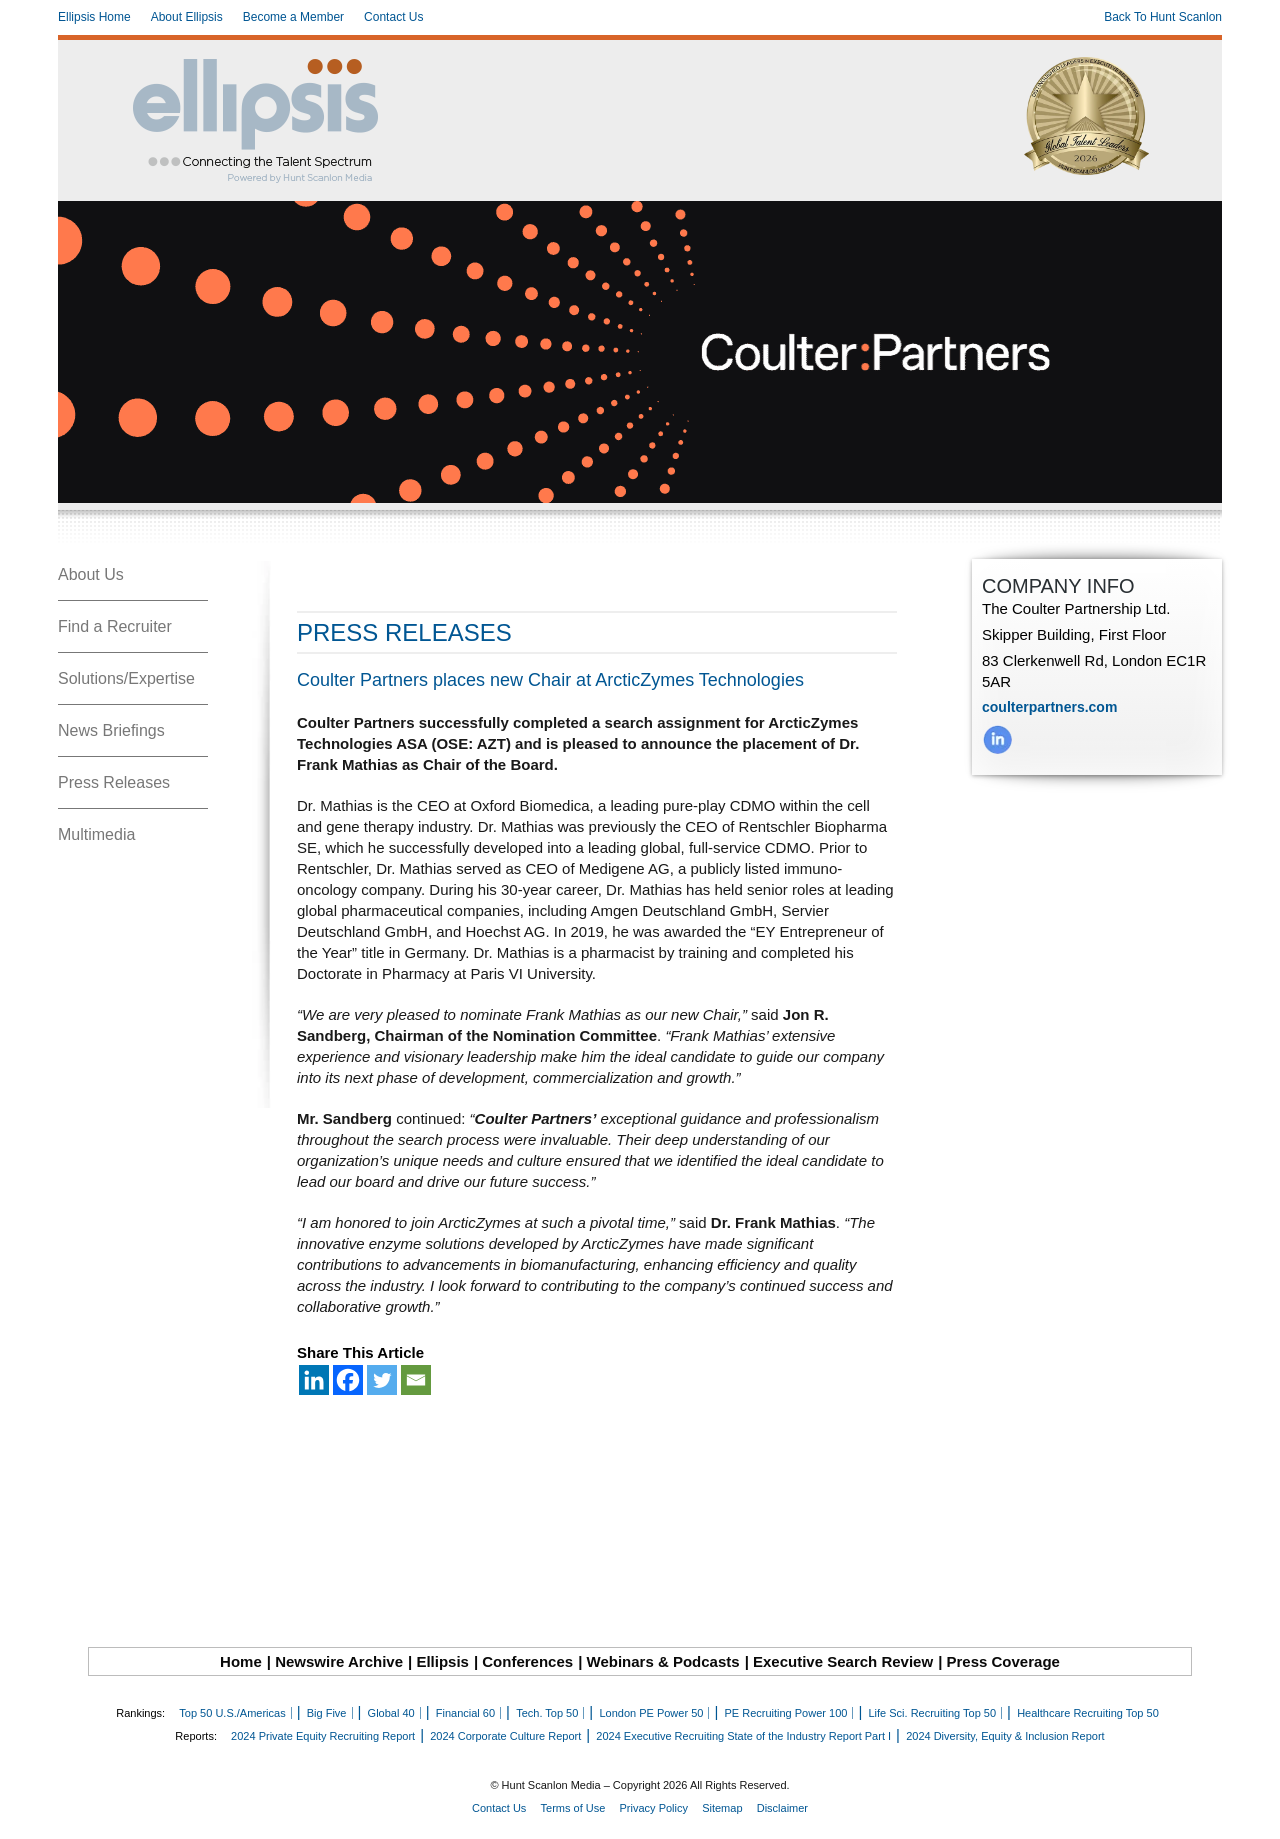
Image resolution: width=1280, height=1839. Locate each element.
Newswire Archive (339, 1661)
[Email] (416, 1380)
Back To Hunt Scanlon (1163, 17)
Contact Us (393, 17)
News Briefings (111, 730)
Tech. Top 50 (547, 1713)
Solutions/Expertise (126, 678)
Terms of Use (573, 1808)
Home (241, 1661)
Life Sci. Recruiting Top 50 (932, 1713)
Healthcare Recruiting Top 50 (1088, 1713)
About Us (91, 574)
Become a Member (293, 17)
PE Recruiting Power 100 (785, 1713)
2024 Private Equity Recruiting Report (323, 1736)
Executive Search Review (843, 1661)
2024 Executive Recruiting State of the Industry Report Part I (743, 1736)
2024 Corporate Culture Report (505, 1736)
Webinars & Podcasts (663, 1661)
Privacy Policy (654, 1808)
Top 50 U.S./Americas (232, 1713)
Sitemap (722, 1808)
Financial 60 (465, 1713)
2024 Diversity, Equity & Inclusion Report (1005, 1736)
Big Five (327, 1713)
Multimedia (96, 834)
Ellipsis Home (94, 17)
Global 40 (391, 1713)
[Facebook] (348, 1380)
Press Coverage (1003, 1661)
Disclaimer (782, 1808)
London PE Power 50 (651, 1713)
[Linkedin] (314, 1380)
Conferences (527, 1661)
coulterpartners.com (1049, 707)
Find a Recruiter (115, 626)
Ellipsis (442, 1661)
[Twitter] (382, 1380)
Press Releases (114, 782)
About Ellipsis (187, 17)
